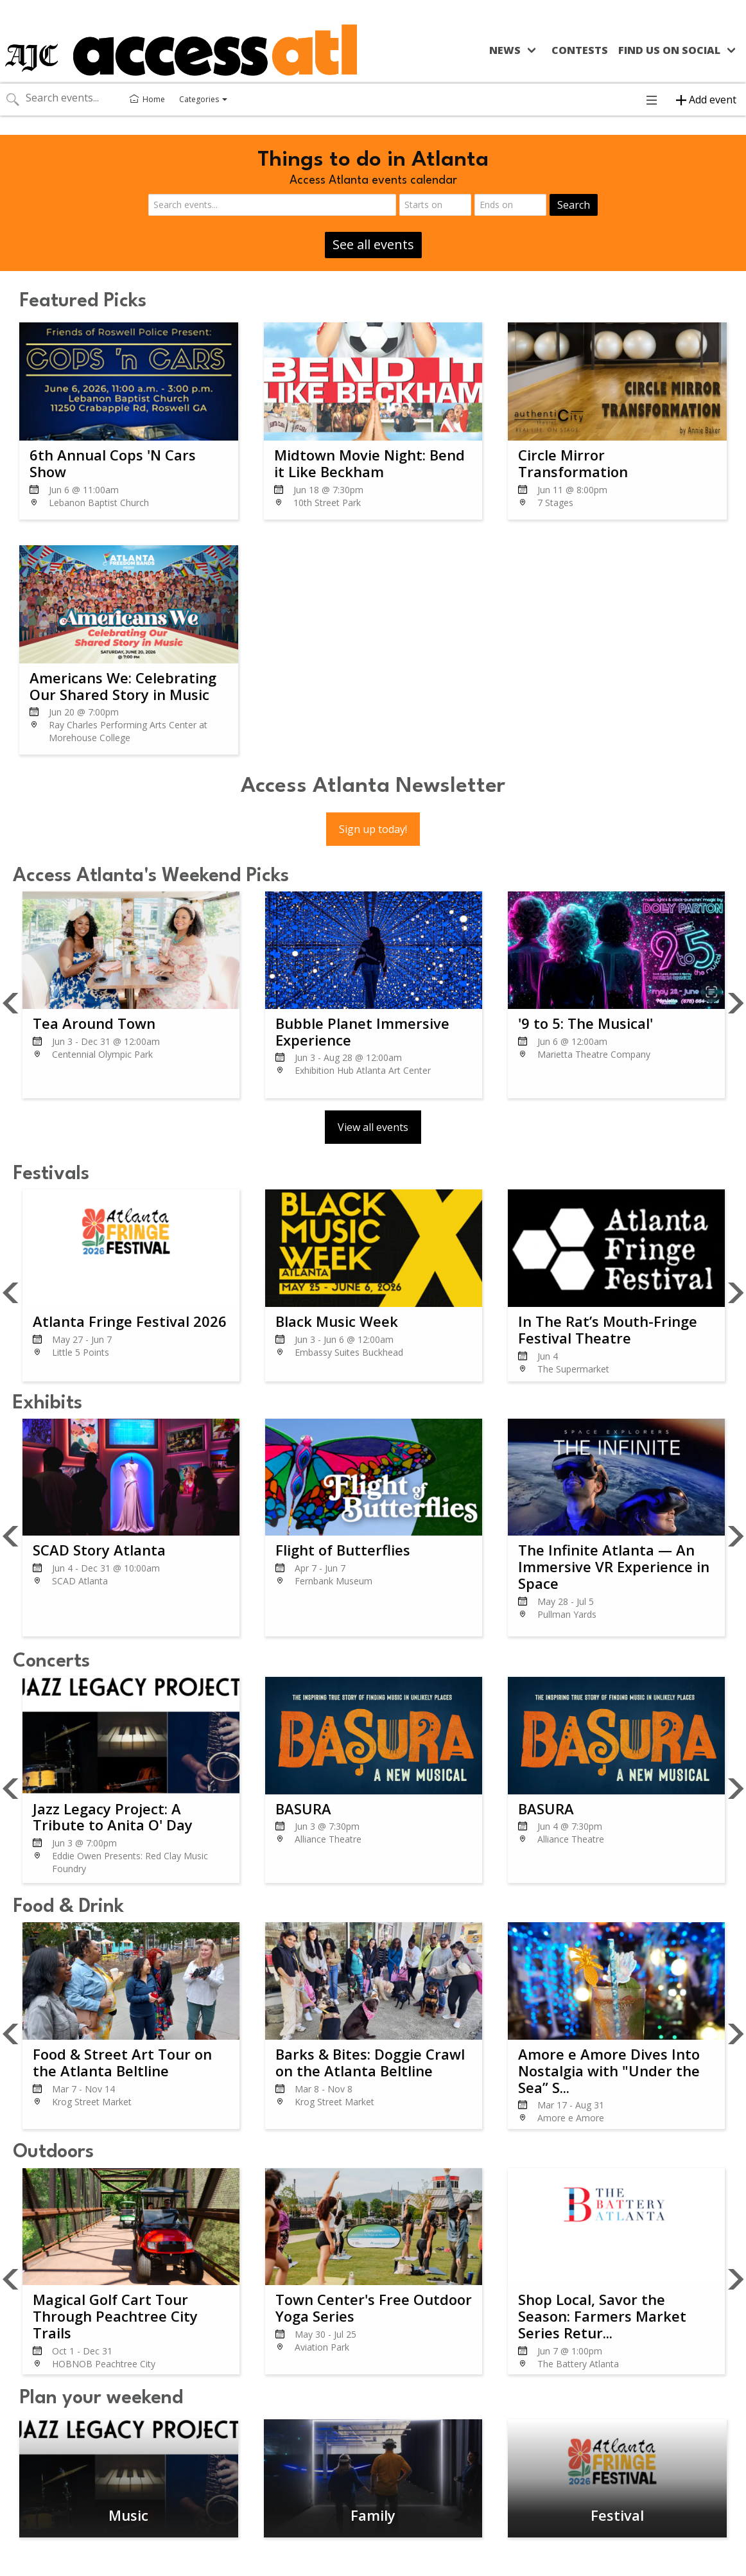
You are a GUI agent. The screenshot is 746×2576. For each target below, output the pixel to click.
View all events (373, 1127)
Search (573, 205)
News (505, 50)
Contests (579, 50)
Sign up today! (373, 829)
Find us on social (669, 50)
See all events (373, 244)
